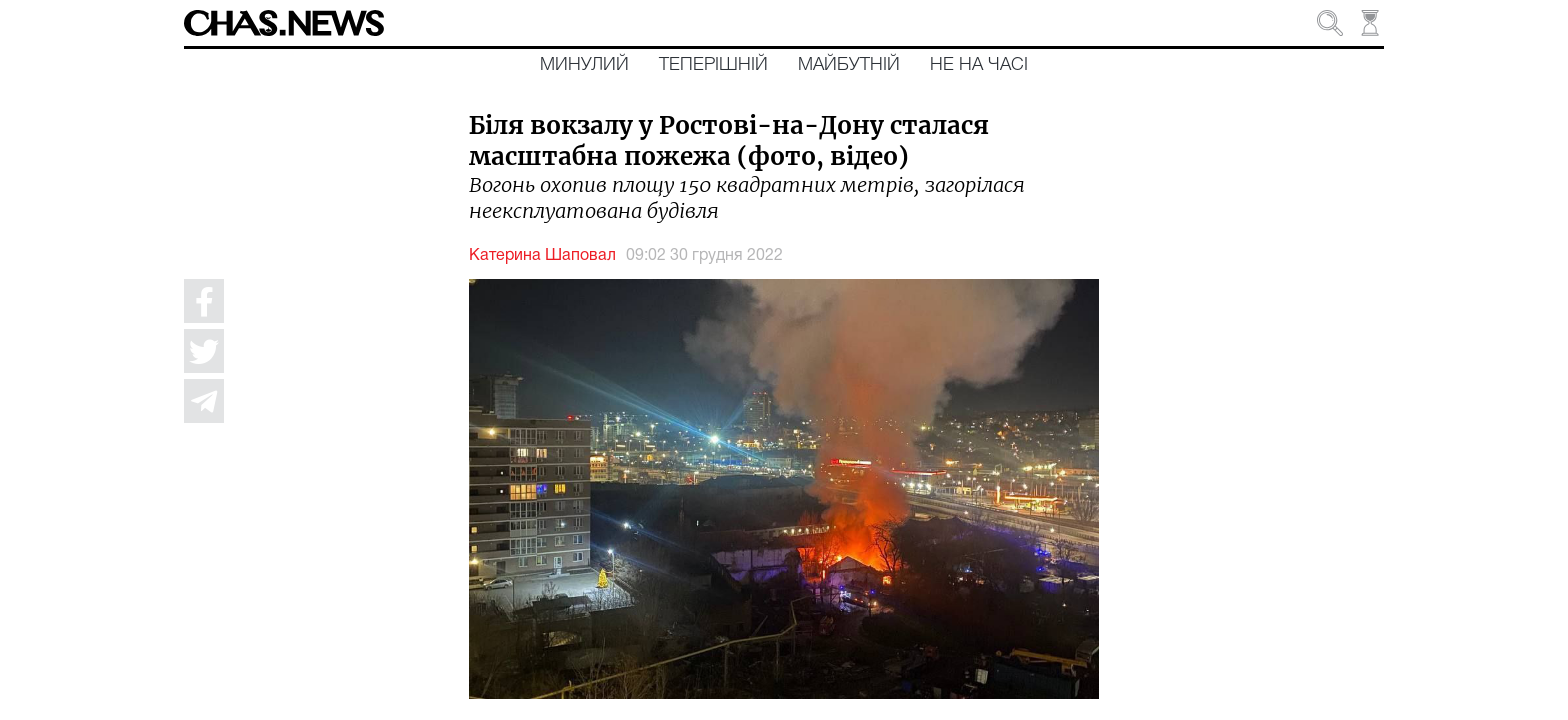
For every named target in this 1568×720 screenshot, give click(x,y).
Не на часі (979, 65)
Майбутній (849, 65)
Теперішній (713, 65)
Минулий (584, 65)
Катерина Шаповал (542, 256)
